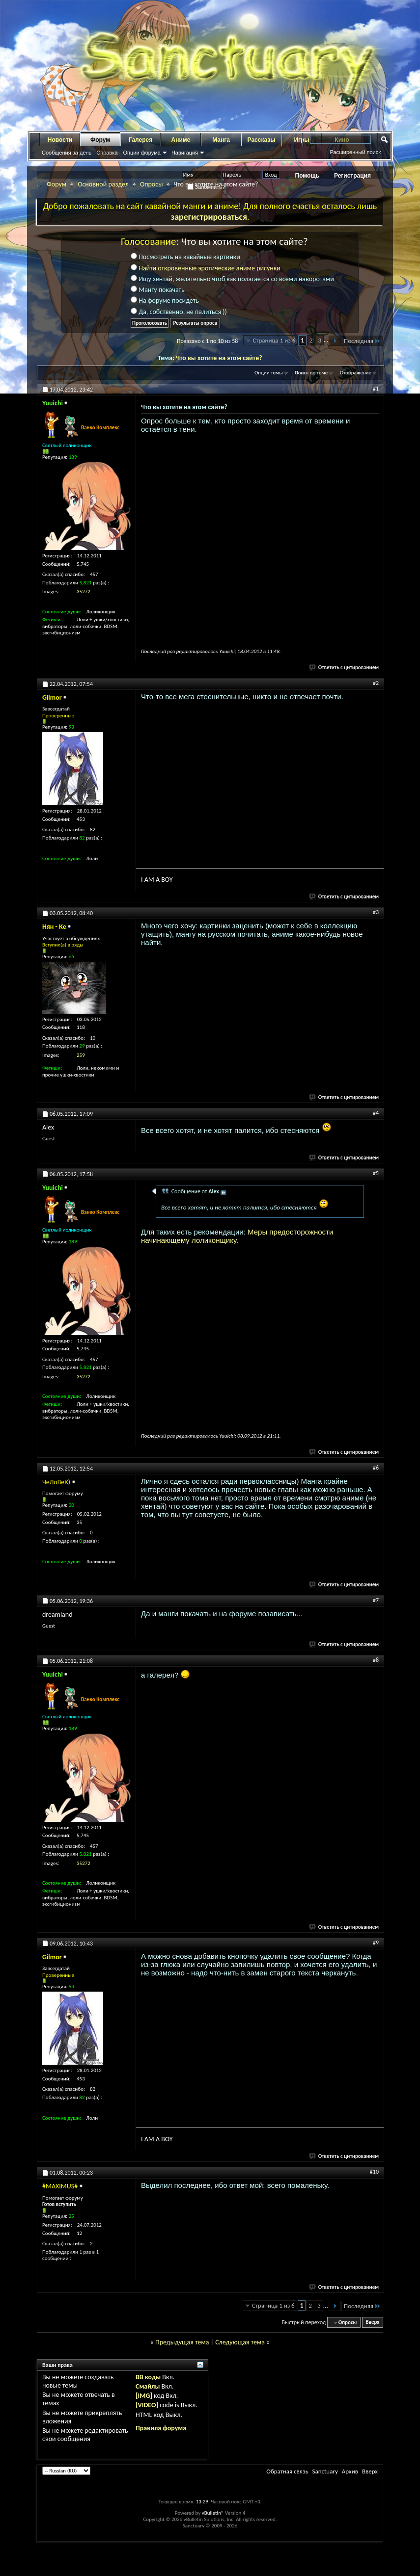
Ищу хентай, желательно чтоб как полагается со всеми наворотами (232, 279)
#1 (376, 388)
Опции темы (268, 372)
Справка (106, 153)
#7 (376, 1600)
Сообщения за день (66, 153)
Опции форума (141, 153)
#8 (376, 1659)
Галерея (140, 139)
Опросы (151, 184)
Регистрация (352, 175)
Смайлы (148, 2386)
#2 (376, 683)
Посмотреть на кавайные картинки (185, 257)
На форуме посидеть (165, 300)
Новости (60, 139)
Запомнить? (206, 187)
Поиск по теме (311, 372)
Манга (221, 139)
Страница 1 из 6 (273, 340)
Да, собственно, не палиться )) (179, 312)
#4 (376, 1112)
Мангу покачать (158, 290)
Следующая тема (240, 2342)
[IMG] (144, 2396)
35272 (83, 591)
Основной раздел (103, 184)
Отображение (355, 372)
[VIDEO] (147, 2405)
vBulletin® (213, 2513)
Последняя (362, 340)
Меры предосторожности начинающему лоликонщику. (237, 1236)
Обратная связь (287, 2471)
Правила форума (161, 2428)
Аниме (181, 139)
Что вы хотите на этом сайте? (219, 358)
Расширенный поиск (355, 152)
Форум (100, 139)
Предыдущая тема (182, 2342)
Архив (350, 2471)
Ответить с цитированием (344, 667)
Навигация (184, 153)
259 (81, 1055)
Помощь (307, 175)
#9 (376, 1942)
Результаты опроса (195, 323)
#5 (376, 1173)
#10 (374, 2171)
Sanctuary (324, 2471)
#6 (376, 1467)
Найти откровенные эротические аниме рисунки (209, 268)
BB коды (148, 2377)
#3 (376, 912)
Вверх (372, 2322)
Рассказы (262, 139)
